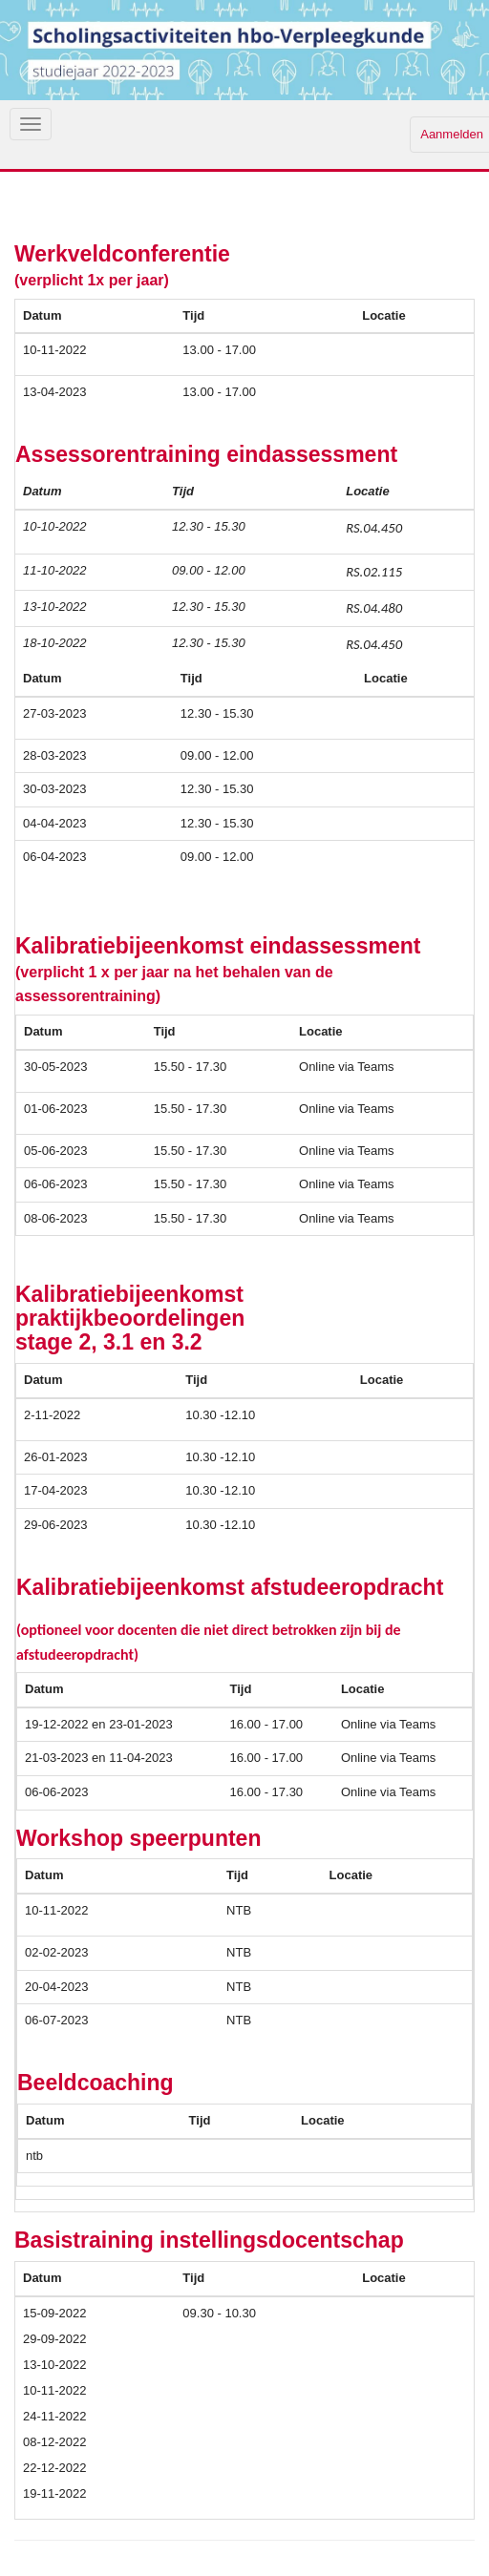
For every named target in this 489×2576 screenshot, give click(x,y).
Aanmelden (451, 134)
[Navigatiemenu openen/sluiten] (31, 124)
